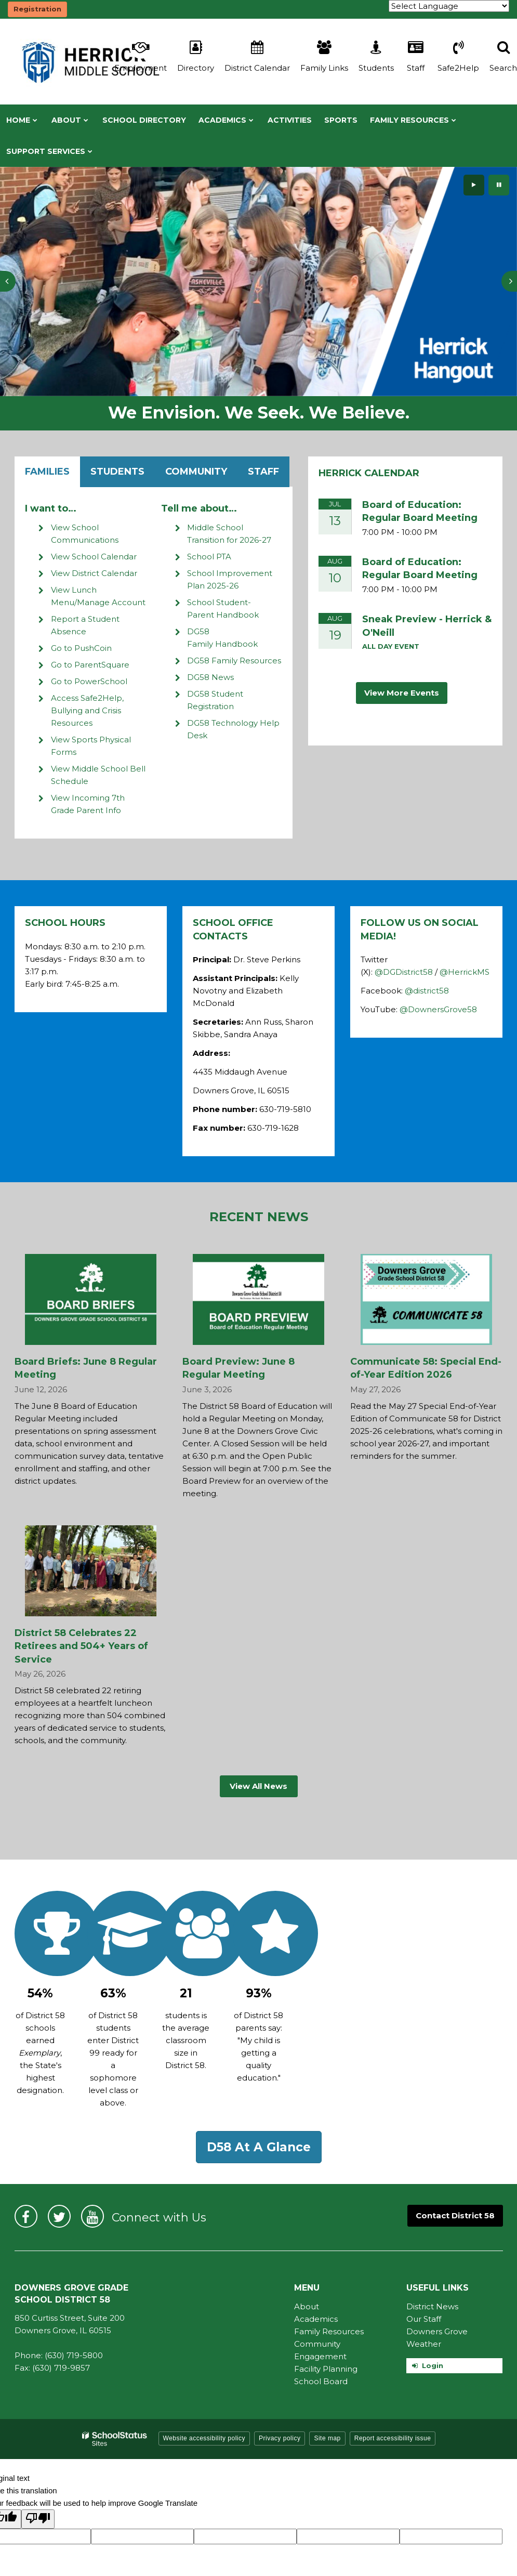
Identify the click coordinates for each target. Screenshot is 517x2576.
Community (196, 471)
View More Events (401, 693)
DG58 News (210, 677)
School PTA (209, 556)
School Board (321, 2381)
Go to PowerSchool (89, 681)
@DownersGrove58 (438, 1009)
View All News (258, 1786)
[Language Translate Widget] (449, 6)
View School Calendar (94, 556)
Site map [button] (327, 2438)
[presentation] (8, 281)
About (306, 2306)
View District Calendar (94, 573)
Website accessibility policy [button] (204, 2438)
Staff (263, 471)
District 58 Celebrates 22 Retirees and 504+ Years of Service (81, 1646)
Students (117, 471)
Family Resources (329, 2331)
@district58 (427, 991)
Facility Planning (325, 2369)
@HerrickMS (464, 972)
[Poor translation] (38, 2519)
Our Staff (423, 2319)
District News (432, 2306)
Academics (316, 2319)
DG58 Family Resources (234, 660)
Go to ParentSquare (90, 665)
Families (47, 471)
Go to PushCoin (81, 648)
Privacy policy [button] (279, 2438)
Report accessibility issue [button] (392, 2438)
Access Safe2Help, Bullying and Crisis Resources (87, 710)
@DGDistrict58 (404, 972)
